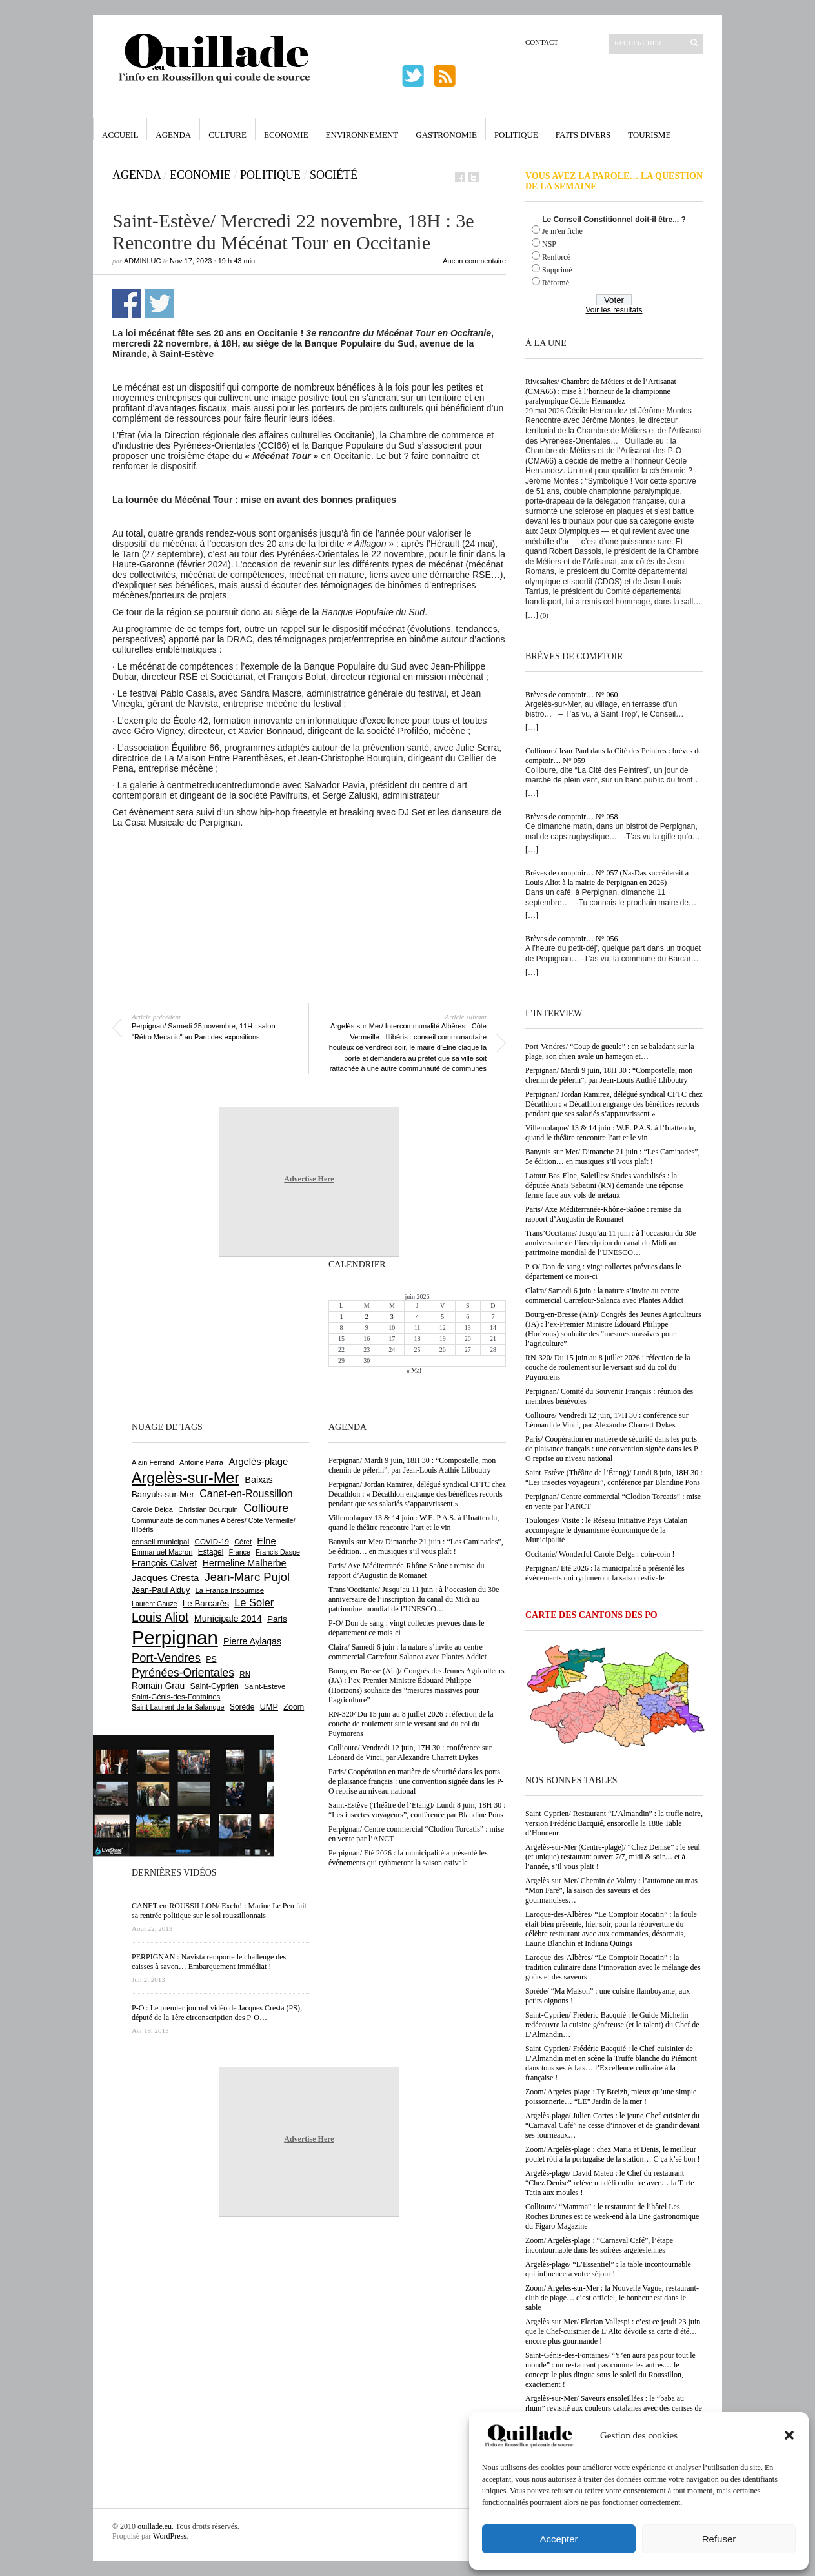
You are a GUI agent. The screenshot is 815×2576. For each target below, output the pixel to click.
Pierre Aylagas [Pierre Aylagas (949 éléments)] (252, 1641)
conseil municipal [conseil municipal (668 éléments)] (160, 1541)
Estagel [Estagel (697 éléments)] (211, 1552)
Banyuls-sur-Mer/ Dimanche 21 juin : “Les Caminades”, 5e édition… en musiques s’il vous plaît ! (612, 1156)
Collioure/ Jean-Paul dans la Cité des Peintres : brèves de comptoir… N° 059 (613, 755)
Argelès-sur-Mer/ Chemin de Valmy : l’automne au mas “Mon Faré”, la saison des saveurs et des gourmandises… (611, 1890)
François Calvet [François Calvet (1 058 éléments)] (164, 1563)
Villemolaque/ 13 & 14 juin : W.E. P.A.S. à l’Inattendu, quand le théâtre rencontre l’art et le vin (610, 1132)
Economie (286, 134)
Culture (227, 134)
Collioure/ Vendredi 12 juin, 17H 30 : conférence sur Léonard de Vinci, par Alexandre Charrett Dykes (607, 1420)
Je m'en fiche (562, 231)
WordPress (169, 2535)
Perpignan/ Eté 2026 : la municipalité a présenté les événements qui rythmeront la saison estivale (605, 1573)
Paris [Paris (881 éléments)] (277, 1619)
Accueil (120, 134)
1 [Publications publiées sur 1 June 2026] (341, 1316)
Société (333, 175)
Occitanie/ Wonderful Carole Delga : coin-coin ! (599, 1554)
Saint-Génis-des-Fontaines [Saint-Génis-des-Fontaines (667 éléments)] (176, 1697)
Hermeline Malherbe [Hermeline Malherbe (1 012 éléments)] (245, 1563)
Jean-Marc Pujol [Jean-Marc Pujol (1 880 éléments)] (247, 1577)
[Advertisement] (309, 863)
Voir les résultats (613, 309)
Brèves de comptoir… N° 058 (571, 816)
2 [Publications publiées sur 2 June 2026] (366, 1316)
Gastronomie (446, 134)
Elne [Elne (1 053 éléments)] (266, 1541)
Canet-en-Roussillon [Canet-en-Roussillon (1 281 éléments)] (245, 1493)
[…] (531, 615)
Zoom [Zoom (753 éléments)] (293, 1707)
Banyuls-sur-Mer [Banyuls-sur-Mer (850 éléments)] (163, 1494)
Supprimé (557, 269)
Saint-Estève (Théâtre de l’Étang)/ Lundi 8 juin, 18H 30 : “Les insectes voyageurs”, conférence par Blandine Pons (614, 1477)
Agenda (173, 134)
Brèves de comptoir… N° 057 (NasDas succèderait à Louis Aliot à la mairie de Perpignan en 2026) (607, 877)
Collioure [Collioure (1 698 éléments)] (265, 1508)
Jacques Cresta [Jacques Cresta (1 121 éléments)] (165, 1577)
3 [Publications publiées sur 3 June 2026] (392, 1316)
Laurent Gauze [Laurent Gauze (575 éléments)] (154, 1604)
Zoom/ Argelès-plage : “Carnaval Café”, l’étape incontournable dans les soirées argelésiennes (599, 2245)
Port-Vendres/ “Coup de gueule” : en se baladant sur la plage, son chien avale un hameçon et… (609, 1051)
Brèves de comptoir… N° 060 (571, 694)
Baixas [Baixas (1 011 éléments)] (258, 1480)
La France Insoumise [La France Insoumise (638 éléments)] (229, 1590)
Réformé (555, 282)
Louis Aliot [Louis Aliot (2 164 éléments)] (160, 1617)
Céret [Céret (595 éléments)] (243, 1542)
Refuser (719, 2538)
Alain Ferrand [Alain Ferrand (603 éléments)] (153, 1462)
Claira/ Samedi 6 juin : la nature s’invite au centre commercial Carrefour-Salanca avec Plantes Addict (604, 1295)
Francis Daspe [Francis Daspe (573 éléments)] (278, 1552)
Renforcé (556, 256)
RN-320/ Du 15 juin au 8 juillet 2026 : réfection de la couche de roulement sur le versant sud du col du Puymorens (607, 1367)
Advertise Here (309, 1178)
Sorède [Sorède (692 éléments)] (242, 1707)
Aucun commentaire (474, 261)
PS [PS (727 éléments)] (211, 1659)
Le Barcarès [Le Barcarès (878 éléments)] (206, 1603)
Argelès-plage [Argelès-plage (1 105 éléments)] (258, 1462)
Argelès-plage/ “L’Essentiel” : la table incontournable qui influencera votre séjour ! (608, 2269)
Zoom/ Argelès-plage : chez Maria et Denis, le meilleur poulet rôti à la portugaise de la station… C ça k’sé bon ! (612, 2154)
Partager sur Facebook (126, 303)
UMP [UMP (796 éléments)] (269, 1707)
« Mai (414, 1370)
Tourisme (649, 134)
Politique (516, 134)
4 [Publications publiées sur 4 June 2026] (417, 1316)
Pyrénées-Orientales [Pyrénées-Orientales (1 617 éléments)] (183, 1672)
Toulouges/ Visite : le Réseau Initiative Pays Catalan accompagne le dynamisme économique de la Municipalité (606, 1530)
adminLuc (142, 261)
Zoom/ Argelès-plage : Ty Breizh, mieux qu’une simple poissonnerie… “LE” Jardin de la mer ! (610, 2096)
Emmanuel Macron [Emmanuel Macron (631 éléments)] (162, 1552)
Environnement (362, 134)
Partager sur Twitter (159, 303)
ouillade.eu (154, 2526)
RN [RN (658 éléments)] (244, 1674)
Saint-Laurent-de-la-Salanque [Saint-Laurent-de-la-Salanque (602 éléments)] (178, 1707)
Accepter (558, 2538)
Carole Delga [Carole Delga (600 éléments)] (152, 1509)
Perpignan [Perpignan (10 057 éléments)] (175, 1637)
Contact (541, 42)
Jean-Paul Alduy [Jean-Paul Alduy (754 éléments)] (161, 1590)
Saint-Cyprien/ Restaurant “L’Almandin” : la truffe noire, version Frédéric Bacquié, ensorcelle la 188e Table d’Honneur (614, 1823)
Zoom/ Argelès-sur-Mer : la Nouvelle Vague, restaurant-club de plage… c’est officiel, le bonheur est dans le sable (612, 2298)
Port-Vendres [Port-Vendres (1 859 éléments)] (166, 1657)
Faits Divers (583, 134)
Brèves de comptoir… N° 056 (571, 938)
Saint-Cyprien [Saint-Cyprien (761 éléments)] (214, 1686)
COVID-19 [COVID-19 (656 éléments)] (212, 1542)
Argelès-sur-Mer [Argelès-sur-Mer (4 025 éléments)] (185, 1477)
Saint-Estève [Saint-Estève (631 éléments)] (264, 1686)
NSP (549, 244)
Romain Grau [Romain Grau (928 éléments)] (158, 1686)
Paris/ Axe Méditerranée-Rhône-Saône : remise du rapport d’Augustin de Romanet (603, 1214)
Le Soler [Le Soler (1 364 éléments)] (254, 1602)
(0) (544, 615)
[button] (789, 2435)
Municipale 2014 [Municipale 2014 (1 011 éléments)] (228, 1618)
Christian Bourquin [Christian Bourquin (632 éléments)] (208, 1509)
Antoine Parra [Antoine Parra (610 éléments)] (201, 1462)
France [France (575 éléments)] (239, 1552)
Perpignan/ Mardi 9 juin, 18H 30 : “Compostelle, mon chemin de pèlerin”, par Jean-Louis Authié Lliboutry (608, 1075)
